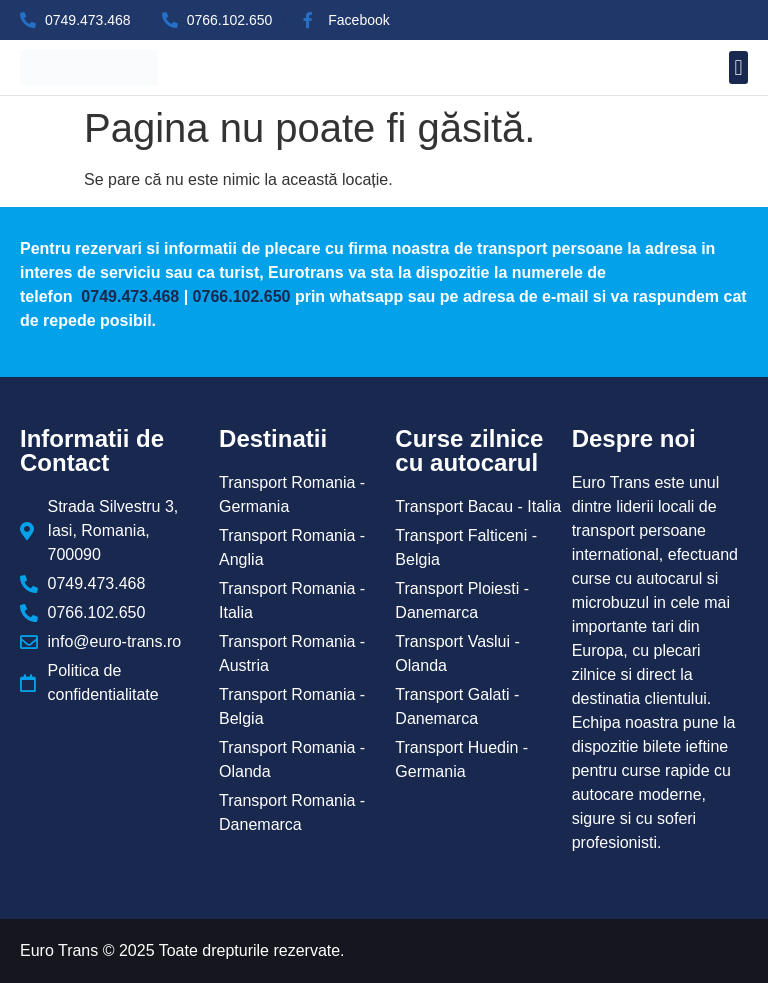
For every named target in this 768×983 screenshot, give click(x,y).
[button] (738, 67)
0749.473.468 (128, 296)
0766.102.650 (242, 296)
